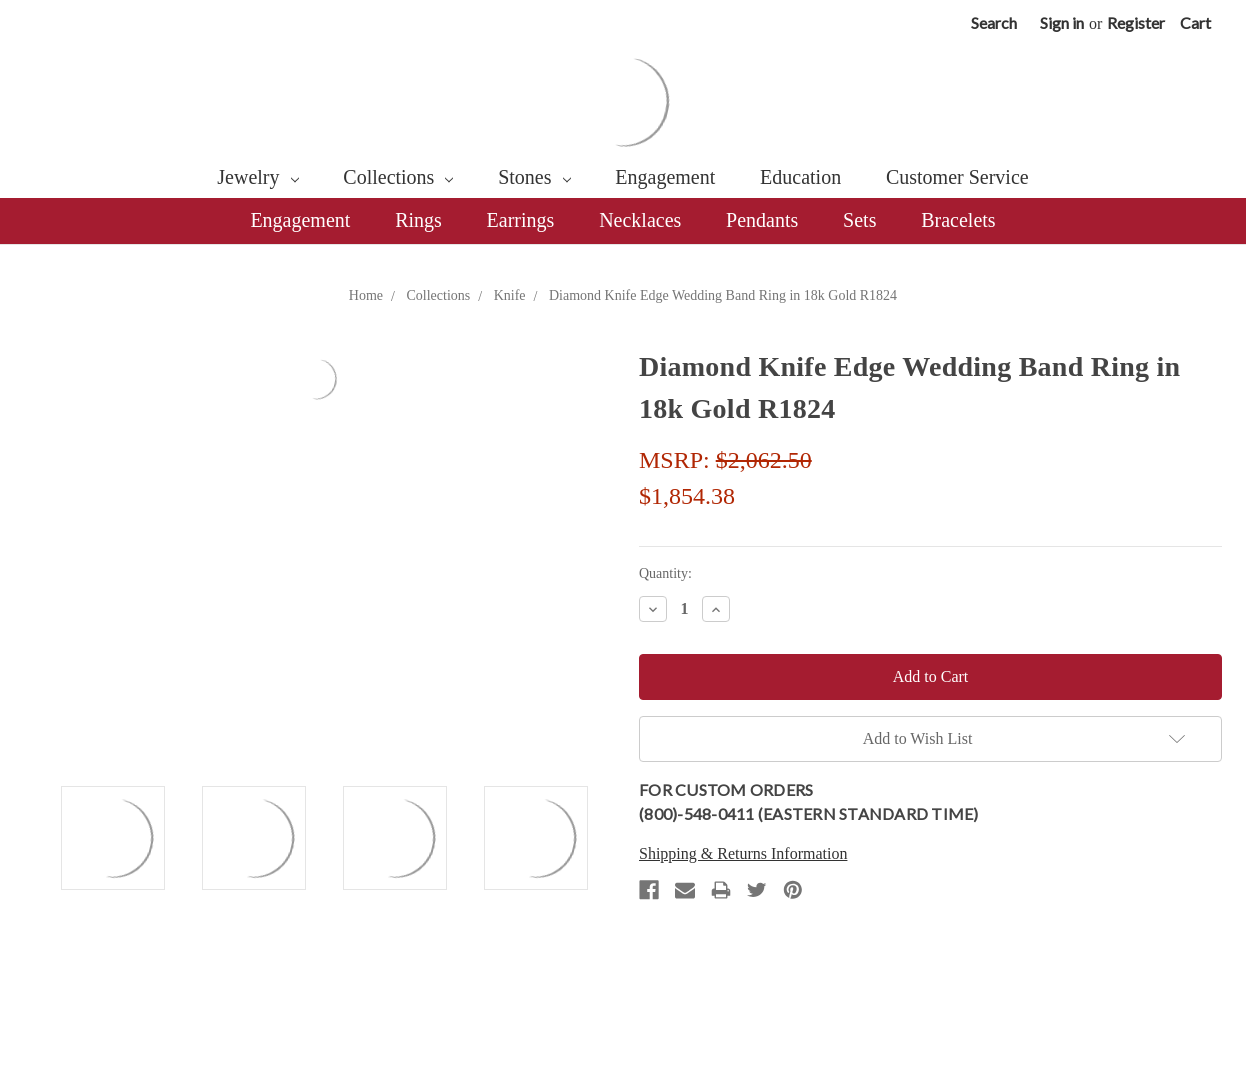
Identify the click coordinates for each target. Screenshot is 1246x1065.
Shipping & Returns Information (743, 853)
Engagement (665, 177)
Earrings (521, 220)
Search (994, 22)
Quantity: (665, 573)
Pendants (762, 220)
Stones (534, 177)
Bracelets (958, 220)
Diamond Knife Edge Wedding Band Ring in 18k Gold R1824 (723, 295)
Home (366, 295)
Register (1136, 22)
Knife (510, 295)
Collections (398, 177)
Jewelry (257, 177)
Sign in (1062, 22)
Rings (418, 220)
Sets (859, 220)
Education (800, 177)
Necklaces (640, 220)
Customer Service (957, 177)
